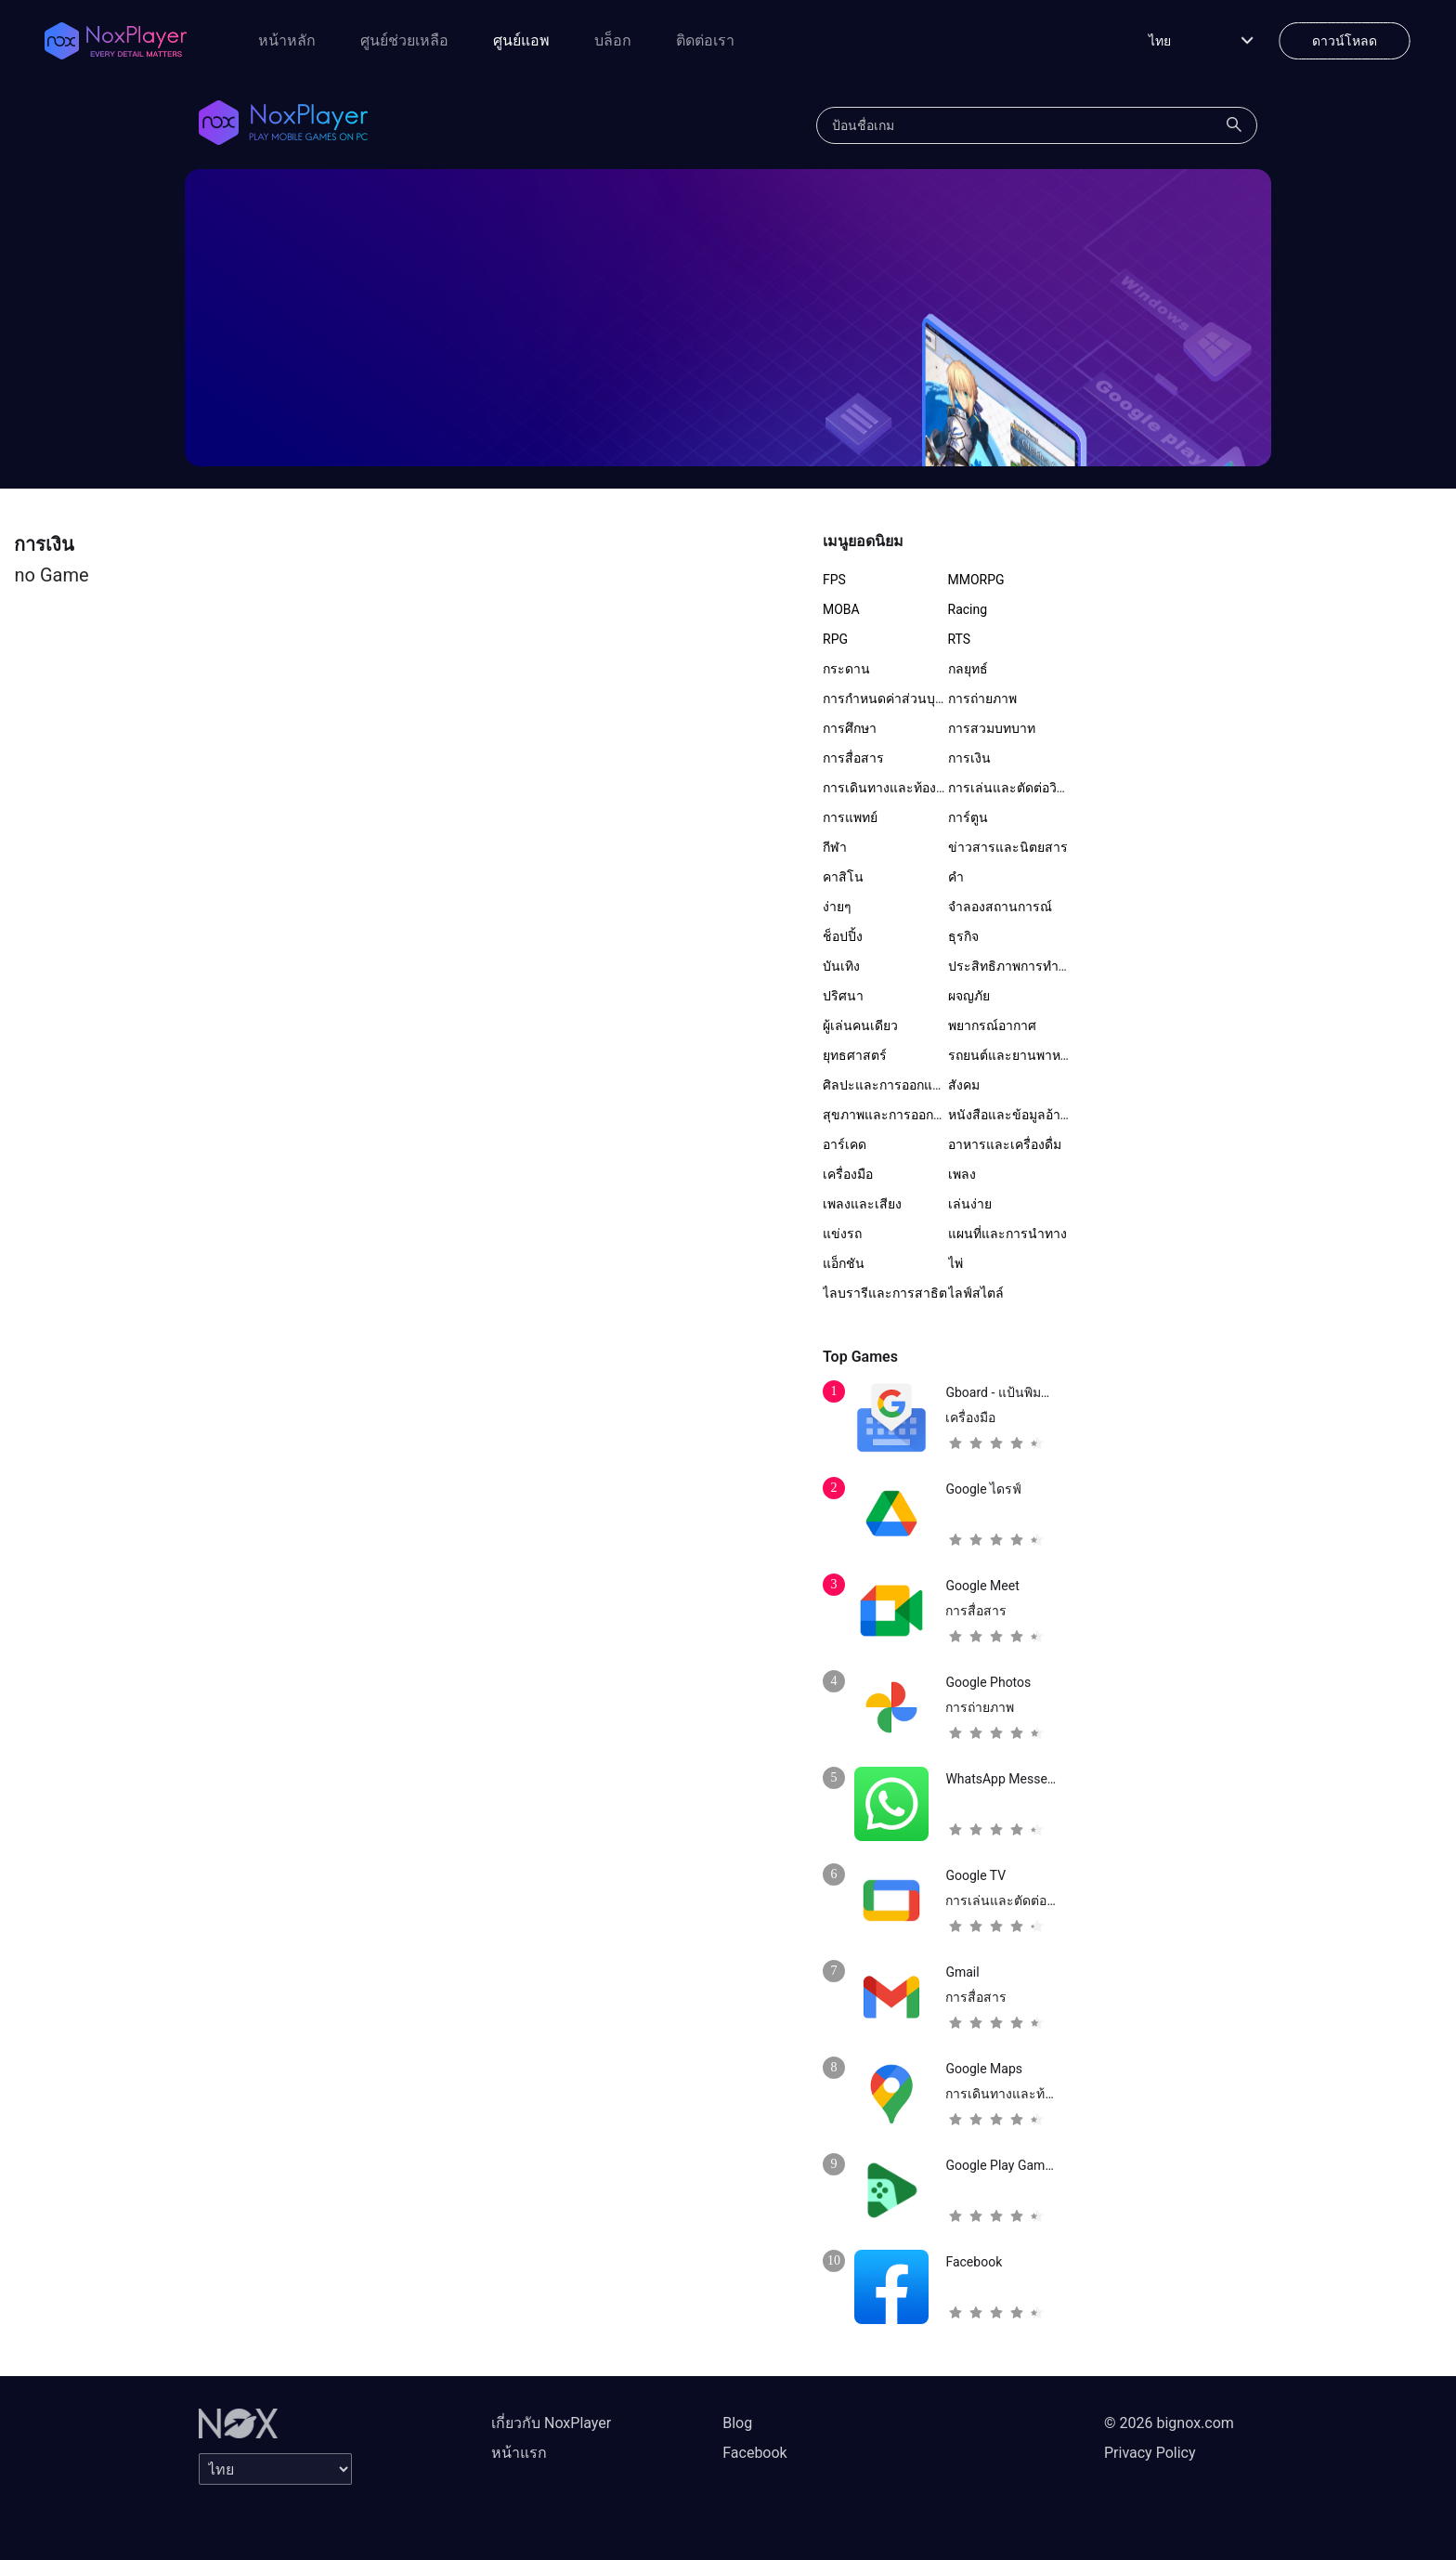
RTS (959, 639)
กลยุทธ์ (968, 668)
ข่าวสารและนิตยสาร (1008, 847)
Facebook (754, 2453)
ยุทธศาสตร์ (855, 1055)
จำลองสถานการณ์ (1000, 906)
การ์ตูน (968, 817)
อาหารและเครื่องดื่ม (1004, 1144)
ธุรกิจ (963, 936)
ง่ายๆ (837, 906)
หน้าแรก (519, 2453)
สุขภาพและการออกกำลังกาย (904, 1114)
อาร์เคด (844, 1144)
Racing (968, 609)
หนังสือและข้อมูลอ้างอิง (1014, 1114)
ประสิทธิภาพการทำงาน (1015, 966)
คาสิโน (843, 876)
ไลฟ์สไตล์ (976, 1293)
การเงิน (969, 758)
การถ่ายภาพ (982, 698)
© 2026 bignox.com (1169, 2423)
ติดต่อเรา (705, 40)
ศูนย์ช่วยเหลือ (404, 40)
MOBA (841, 609)
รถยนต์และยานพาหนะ (1012, 1055)
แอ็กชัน (843, 1263)
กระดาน (846, 668)
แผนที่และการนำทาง (1007, 1233)
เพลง (962, 1174)
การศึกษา (850, 728)
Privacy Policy (1150, 2453)
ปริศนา (843, 995)
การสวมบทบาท (991, 728)
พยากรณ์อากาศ (992, 1025)
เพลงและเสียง (862, 1203)
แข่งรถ (842, 1233)
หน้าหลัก (287, 40)
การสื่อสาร (853, 758)
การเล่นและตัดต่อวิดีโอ (1014, 787)
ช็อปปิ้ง (843, 936)
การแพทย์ (850, 817)
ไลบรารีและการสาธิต (885, 1293)
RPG (835, 639)
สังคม (964, 1085)
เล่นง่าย (970, 1203)
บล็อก (612, 40)
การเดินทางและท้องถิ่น (888, 787)
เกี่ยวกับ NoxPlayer (551, 2423)
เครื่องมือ (848, 1174)
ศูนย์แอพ (521, 40)
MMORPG (976, 579)
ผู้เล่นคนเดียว (860, 1025)
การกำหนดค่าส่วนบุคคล (891, 698)
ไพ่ (955, 1263)
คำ (956, 876)
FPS (834, 579)
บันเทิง (841, 966)
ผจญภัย (969, 995)
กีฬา (835, 847)
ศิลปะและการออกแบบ (886, 1085)
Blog (737, 2423)
